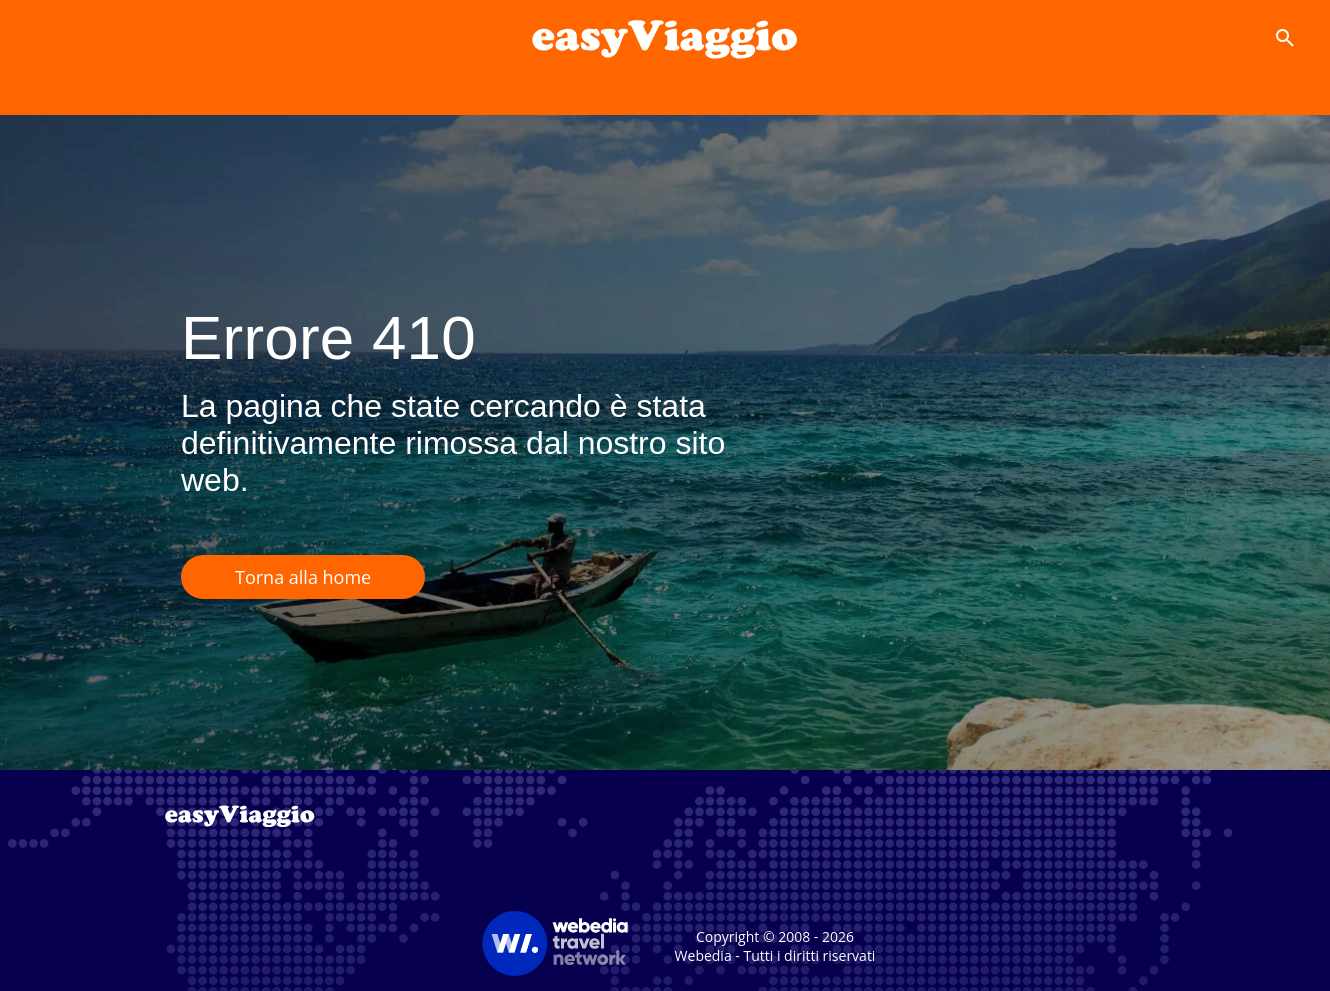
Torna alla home (303, 577)
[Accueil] (665, 38)
